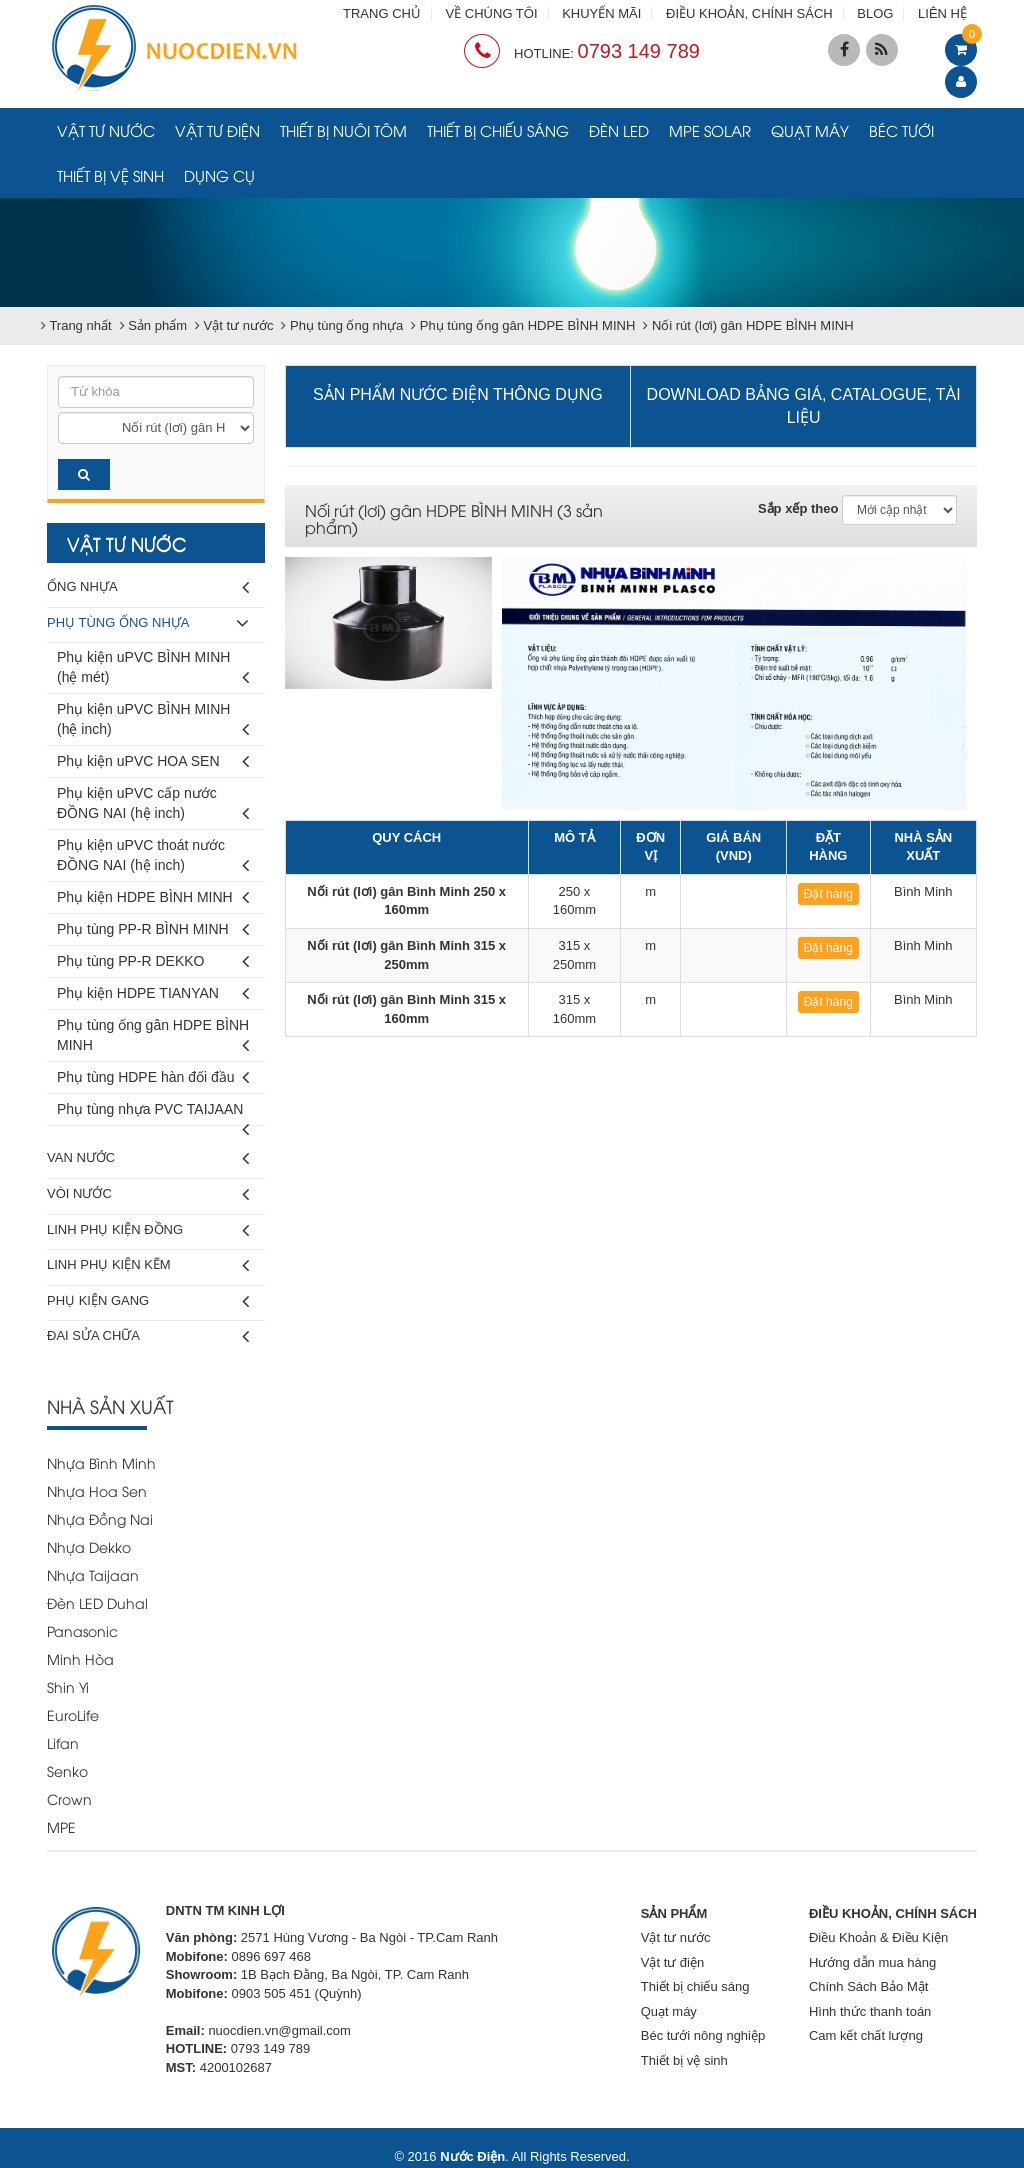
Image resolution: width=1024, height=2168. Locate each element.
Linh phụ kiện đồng (148, 1230)
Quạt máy (810, 130)
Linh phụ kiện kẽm (148, 1265)
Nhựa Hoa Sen (97, 1490)
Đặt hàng (828, 894)
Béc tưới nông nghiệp (703, 2035)
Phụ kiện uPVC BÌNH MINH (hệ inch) (153, 722)
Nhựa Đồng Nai (100, 1518)
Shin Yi (68, 1686)
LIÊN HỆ (942, 13)
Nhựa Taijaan (93, 1574)
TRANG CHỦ (382, 13)
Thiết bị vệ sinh (110, 175)
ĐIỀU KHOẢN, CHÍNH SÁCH (749, 13)
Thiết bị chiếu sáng (498, 130)
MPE (61, 1826)
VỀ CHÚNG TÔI (492, 13)
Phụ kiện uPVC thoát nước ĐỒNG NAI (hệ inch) (153, 858)
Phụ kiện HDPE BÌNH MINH (153, 897)
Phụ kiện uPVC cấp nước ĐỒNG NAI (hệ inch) (153, 806)
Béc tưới (901, 130)
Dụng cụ (219, 175)
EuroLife (73, 1714)
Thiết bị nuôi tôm (343, 130)
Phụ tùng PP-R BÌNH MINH (153, 929)
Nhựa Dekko (89, 1546)
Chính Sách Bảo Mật (869, 1986)
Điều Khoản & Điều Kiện (878, 1937)
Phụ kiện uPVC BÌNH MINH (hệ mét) (153, 670)
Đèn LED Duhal (97, 1602)
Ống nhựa (148, 587)
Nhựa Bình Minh (101, 1462)
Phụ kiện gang (148, 1301)
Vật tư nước (106, 130)
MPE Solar (710, 130)
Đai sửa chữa (148, 1336)
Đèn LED (619, 130)
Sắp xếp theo (798, 508)
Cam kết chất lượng (866, 2035)
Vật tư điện (217, 130)
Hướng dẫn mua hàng (872, 1962)
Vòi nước (148, 1194)
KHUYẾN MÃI (601, 13)
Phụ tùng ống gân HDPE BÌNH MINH (153, 1038)
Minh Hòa (80, 1658)
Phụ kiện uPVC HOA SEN (153, 761)
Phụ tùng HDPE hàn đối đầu (153, 1077)
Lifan (63, 1742)
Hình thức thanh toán (870, 2011)
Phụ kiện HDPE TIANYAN (153, 993)
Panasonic (82, 1630)
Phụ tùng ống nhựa (148, 623)
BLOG (875, 13)
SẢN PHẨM (674, 1913)
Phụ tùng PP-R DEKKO (153, 961)
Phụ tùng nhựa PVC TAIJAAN (153, 1113)
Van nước (148, 1158)
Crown (69, 1798)
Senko (67, 1770)
